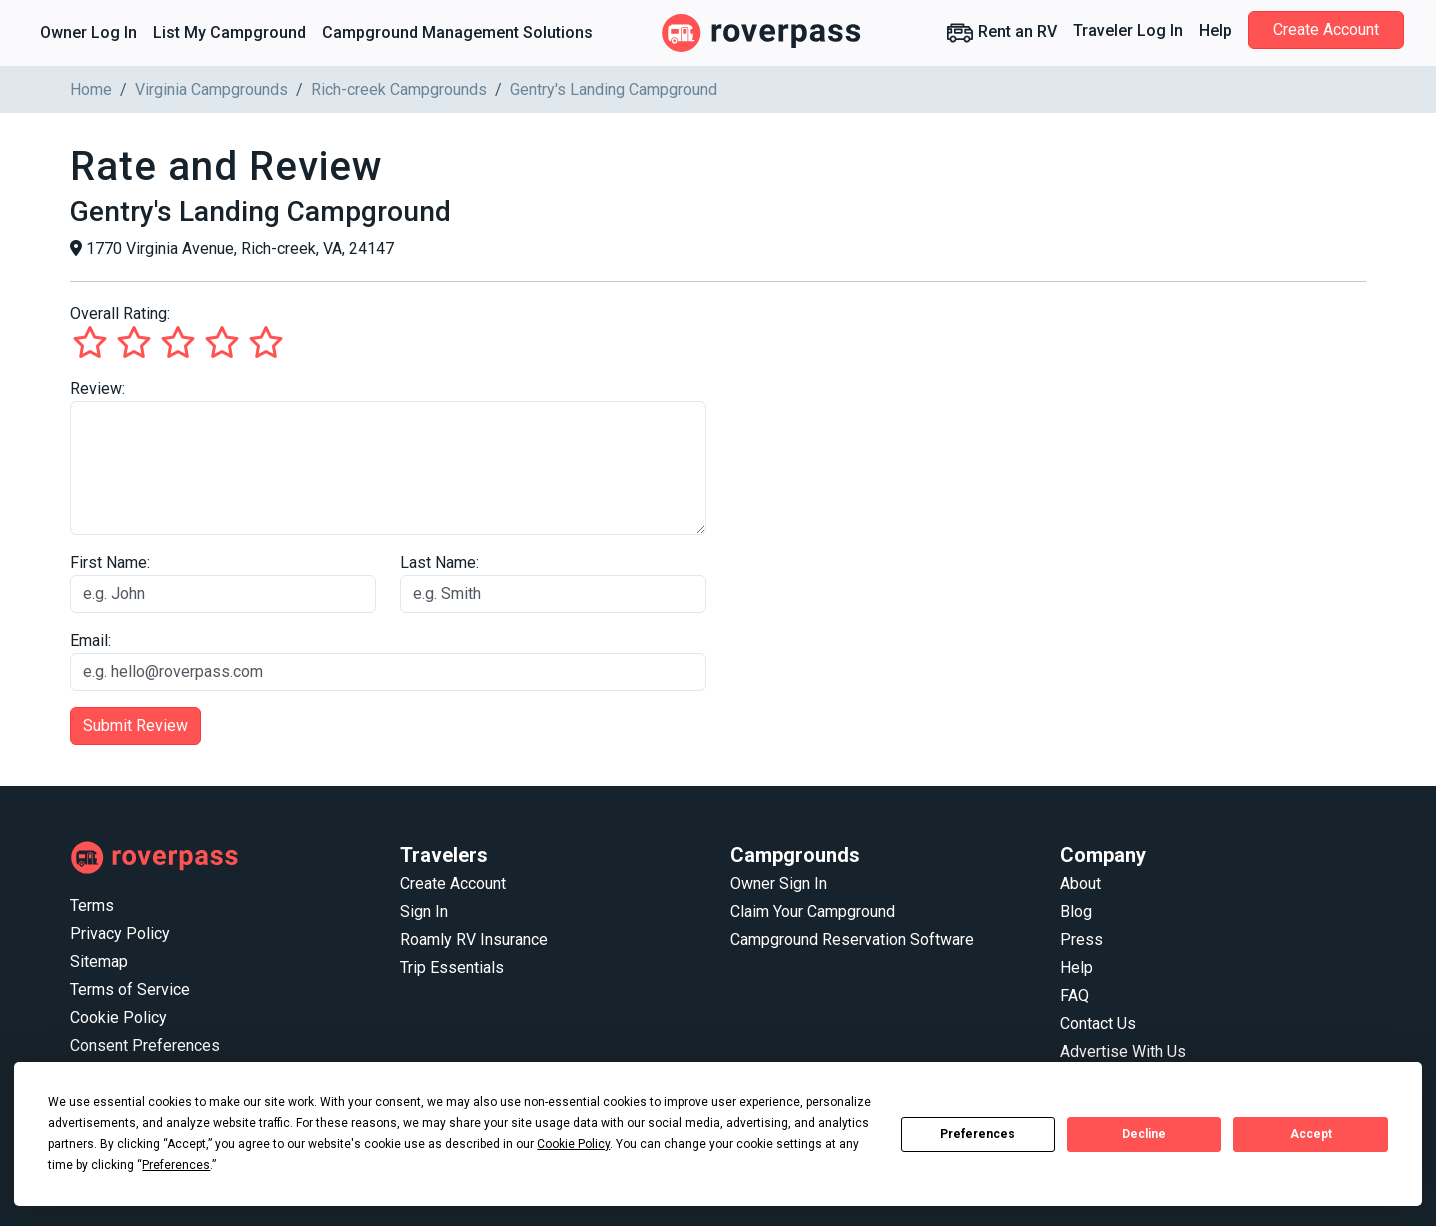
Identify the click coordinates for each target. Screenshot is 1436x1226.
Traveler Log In (1128, 30)
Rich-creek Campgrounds (399, 89)
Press (1081, 939)
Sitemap (99, 961)
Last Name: (439, 562)
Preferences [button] (176, 1165)
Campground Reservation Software (852, 939)
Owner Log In (88, 32)
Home (91, 89)
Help (1215, 30)
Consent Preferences (145, 1045)
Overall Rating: (120, 313)
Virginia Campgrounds (211, 89)
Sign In (424, 911)
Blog (1076, 911)
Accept (1311, 1134)
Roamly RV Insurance (474, 939)
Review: (97, 388)
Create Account (1326, 29)
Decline (1144, 1134)
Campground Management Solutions (457, 32)
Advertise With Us (1123, 1051)
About (1080, 883)
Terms (92, 905)
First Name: (110, 562)
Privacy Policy (120, 933)
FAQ (1074, 995)
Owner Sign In (778, 883)
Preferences (977, 1134)
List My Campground (229, 32)
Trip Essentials (452, 967)
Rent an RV (1001, 33)
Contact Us (1098, 1023)
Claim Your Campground (812, 911)
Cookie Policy (118, 1017)
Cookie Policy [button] (573, 1144)
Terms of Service (130, 989)
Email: (90, 640)
